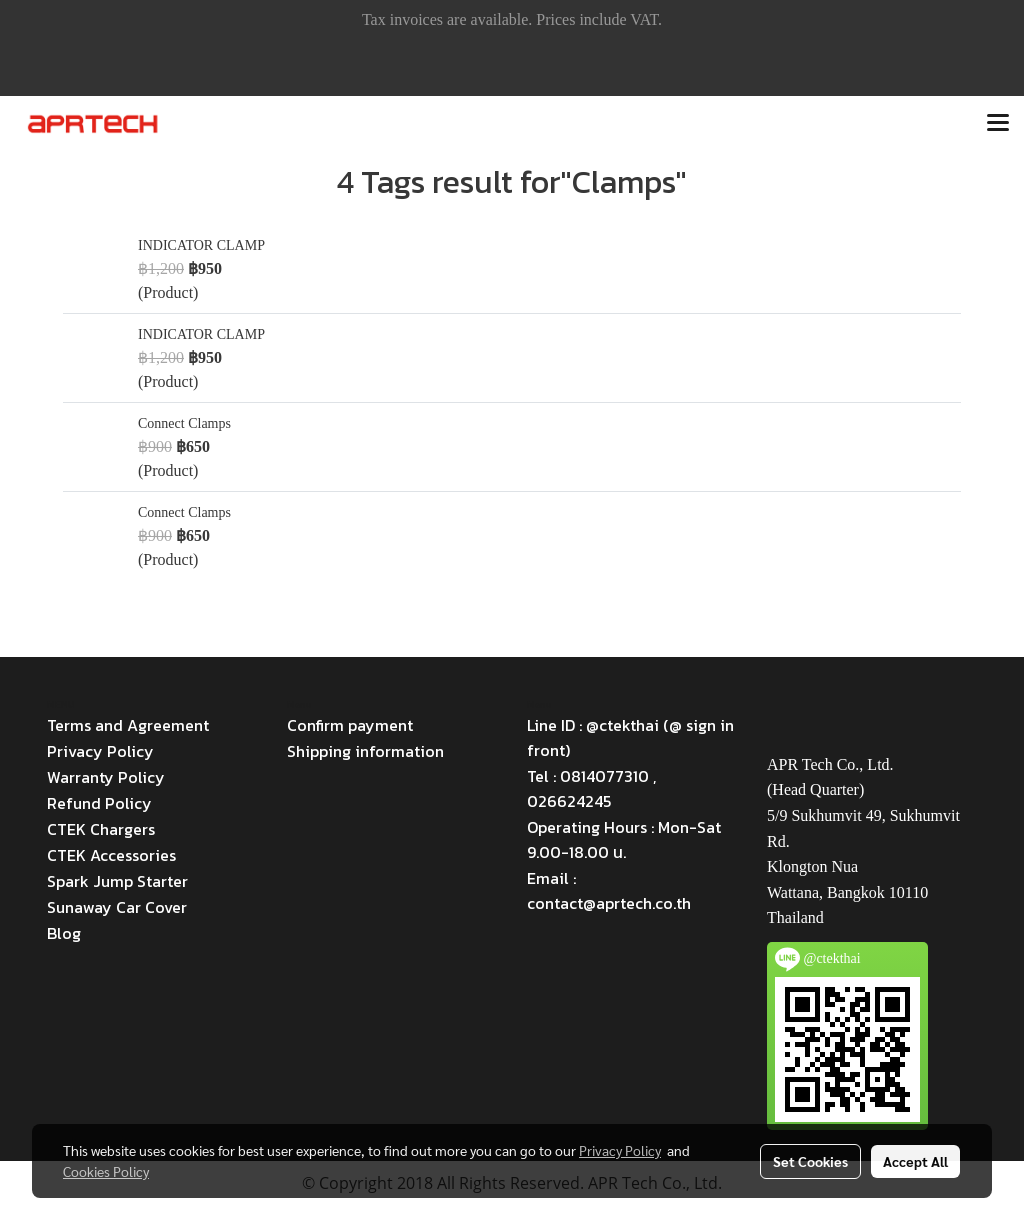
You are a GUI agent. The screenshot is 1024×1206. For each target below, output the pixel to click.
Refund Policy (99, 803)
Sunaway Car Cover (117, 907)
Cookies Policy (106, 1171)
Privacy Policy (100, 751)
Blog (64, 933)
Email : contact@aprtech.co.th (609, 890)
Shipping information (365, 751)
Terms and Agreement (128, 725)
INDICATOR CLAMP (201, 245)
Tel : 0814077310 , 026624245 (591, 788)
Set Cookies (810, 1161)
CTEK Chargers (101, 829)
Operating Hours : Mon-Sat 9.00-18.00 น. (624, 839)
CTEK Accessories (111, 855)
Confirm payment (350, 725)
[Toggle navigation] (998, 124)
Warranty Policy (106, 777)
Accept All (915, 1161)
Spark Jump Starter (117, 881)
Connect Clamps (184, 423)
